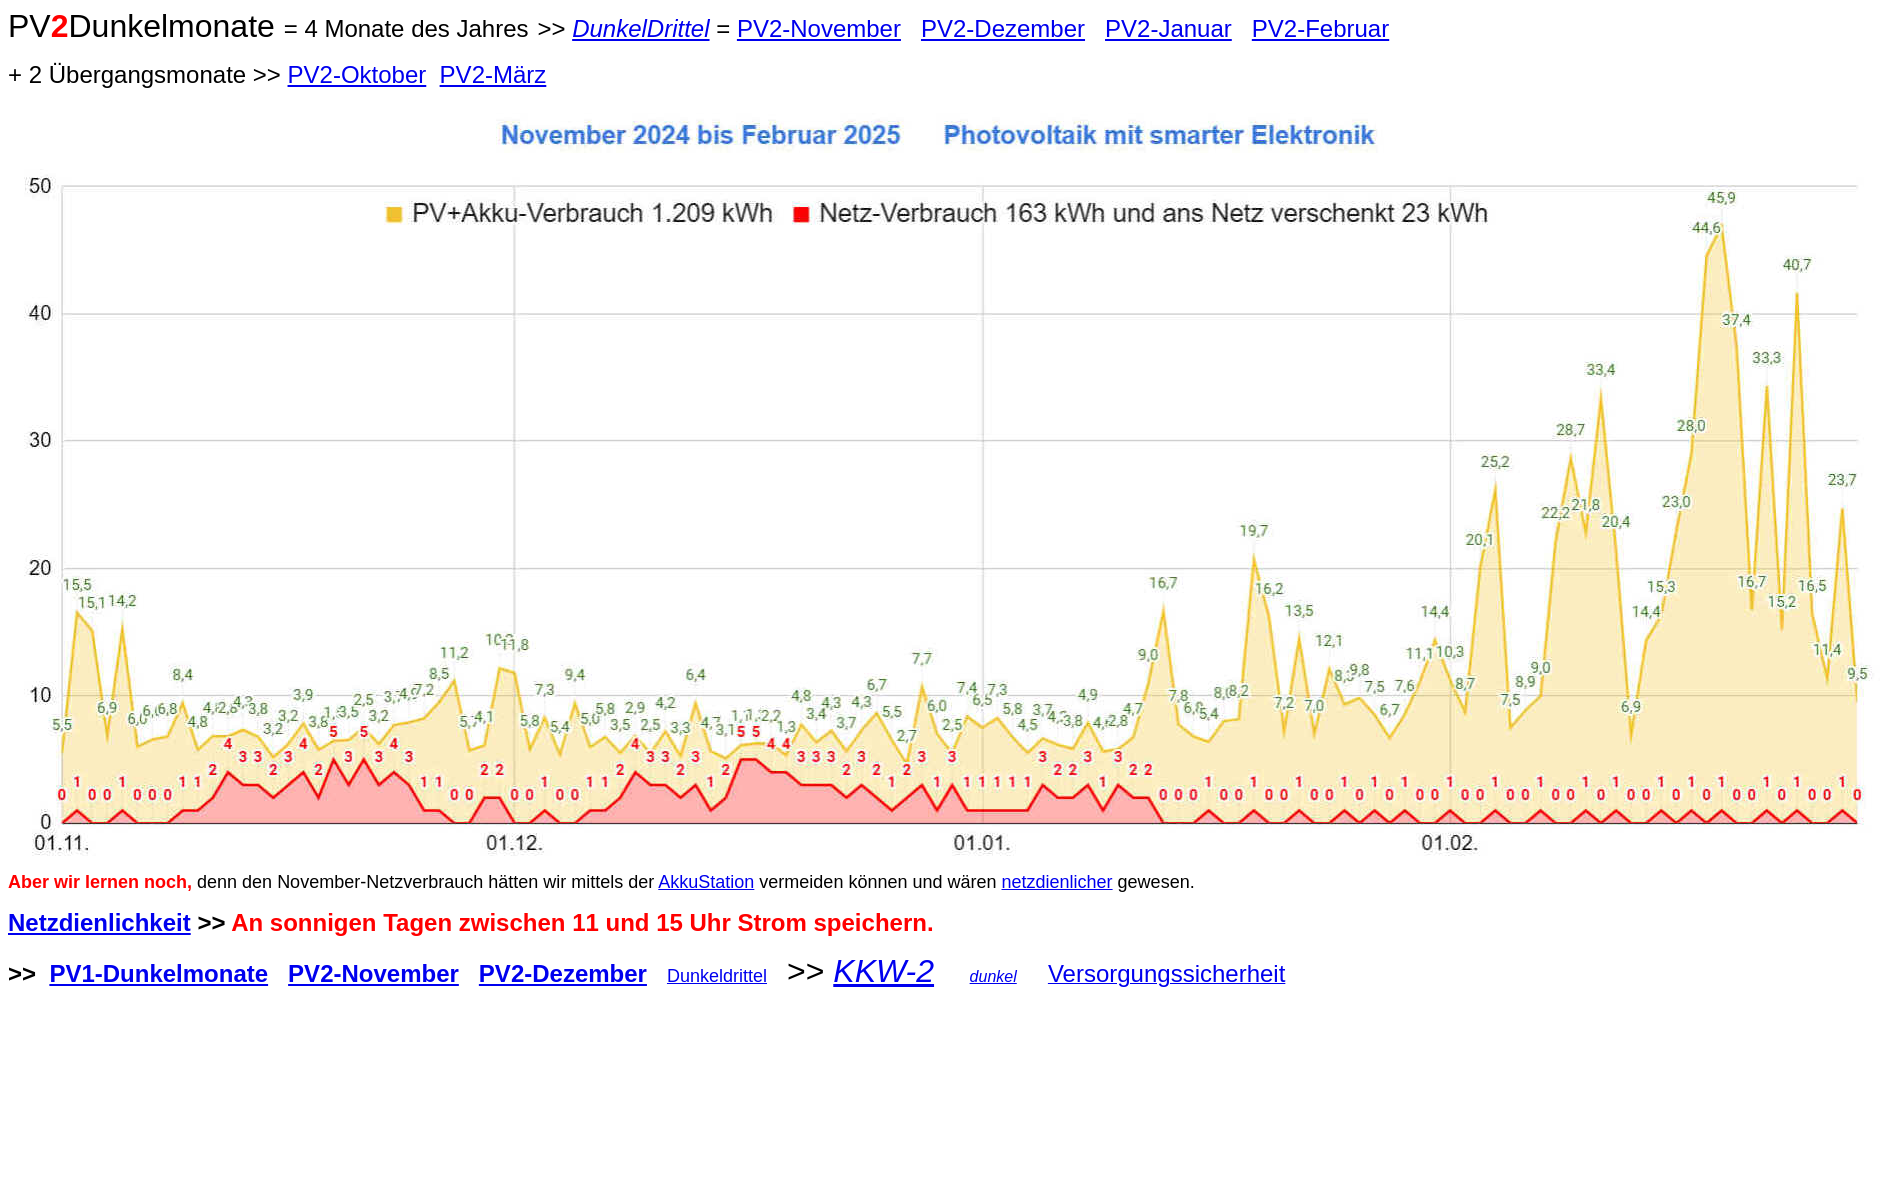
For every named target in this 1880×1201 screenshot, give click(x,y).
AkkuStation (706, 882)
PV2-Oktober (357, 74)
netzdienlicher (1057, 882)
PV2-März (493, 74)
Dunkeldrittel (717, 976)
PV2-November (819, 28)
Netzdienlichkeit (99, 922)
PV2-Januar (1168, 28)
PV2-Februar (1320, 28)
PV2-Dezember (1003, 28)
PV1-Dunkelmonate (158, 973)
